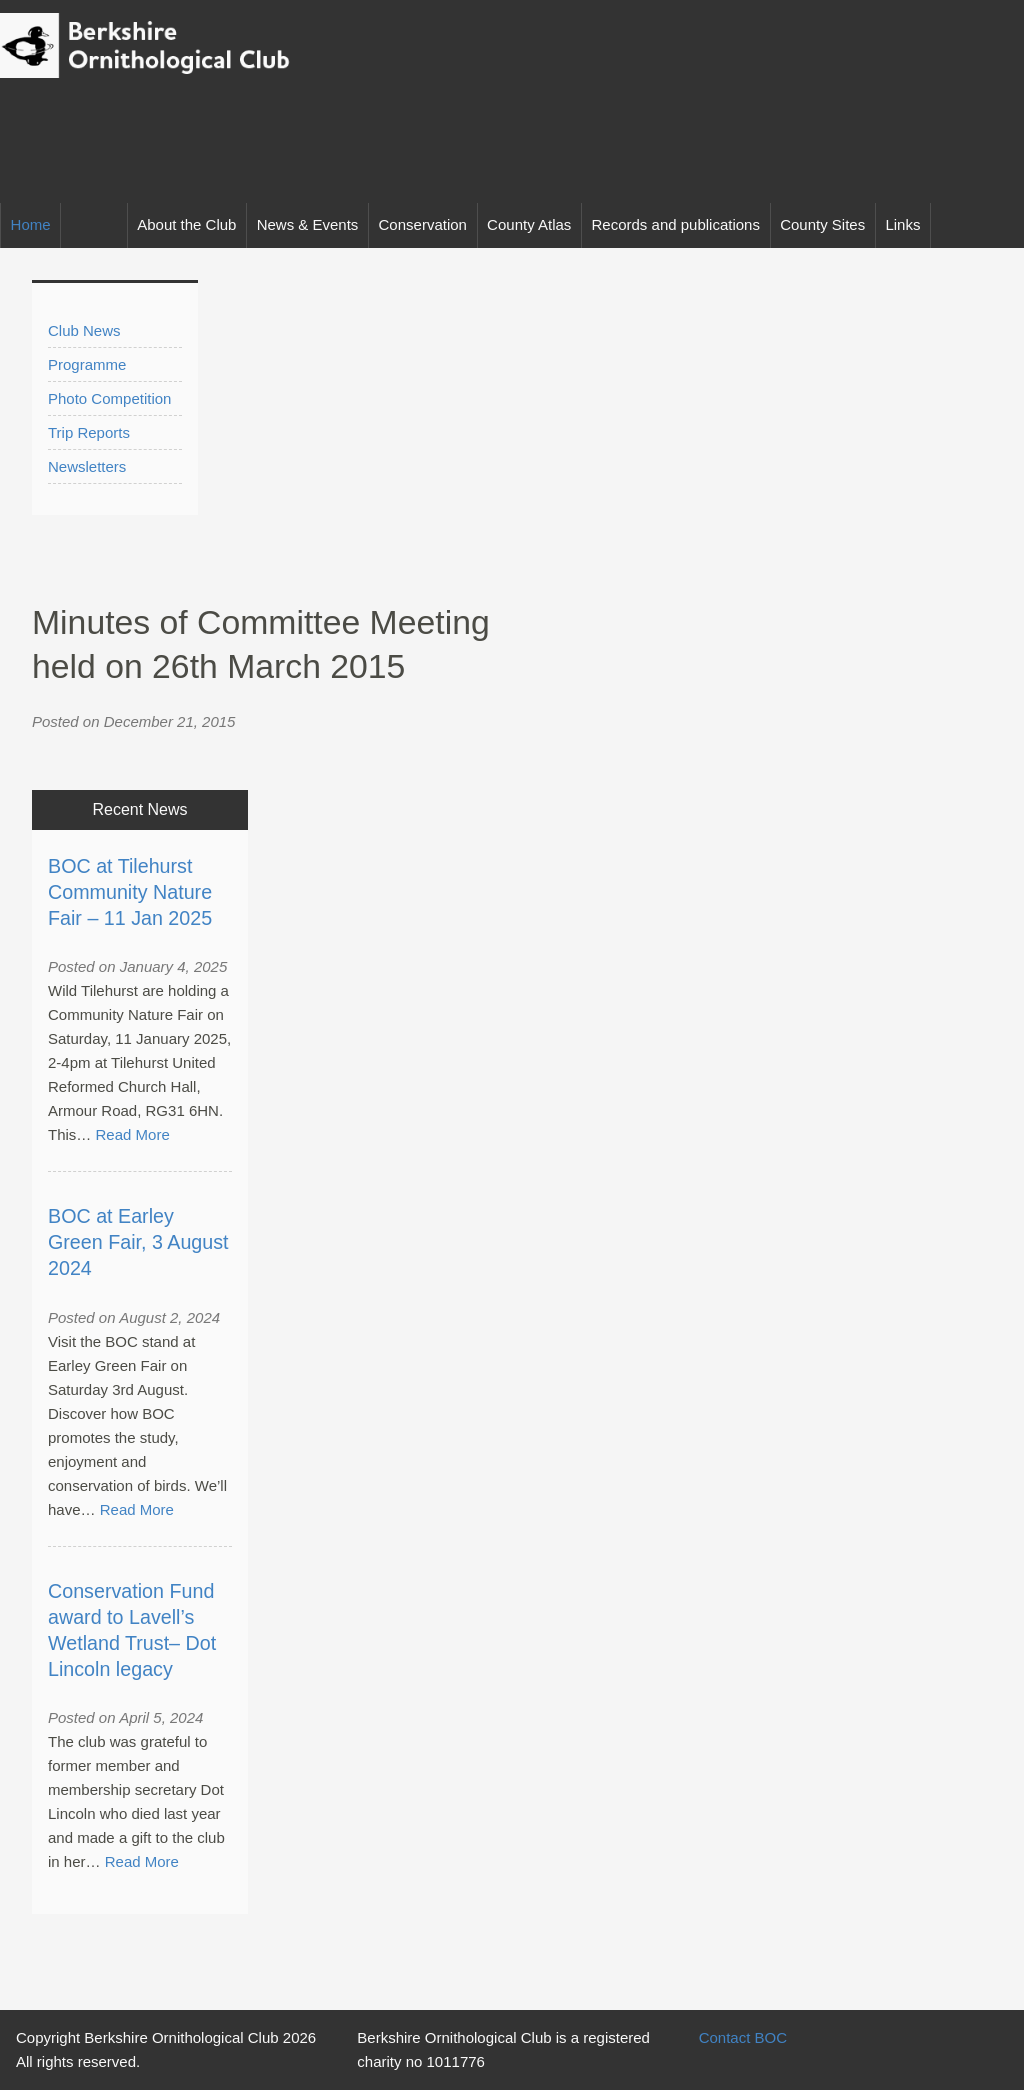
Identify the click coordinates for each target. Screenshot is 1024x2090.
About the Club (186, 224)
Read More (133, 1134)
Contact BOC (743, 2037)
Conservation (423, 224)
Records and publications (676, 224)
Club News (84, 330)
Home (31, 224)
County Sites (822, 224)
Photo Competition (109, 398)
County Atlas (529, 224)
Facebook (1001, 225)
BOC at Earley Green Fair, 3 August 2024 (138, 1242)
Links (902, 224)
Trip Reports (89, 432)
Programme (87, 364)
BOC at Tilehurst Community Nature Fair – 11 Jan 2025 (130, 892)
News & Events (308, 224)
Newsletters (87, 466)
